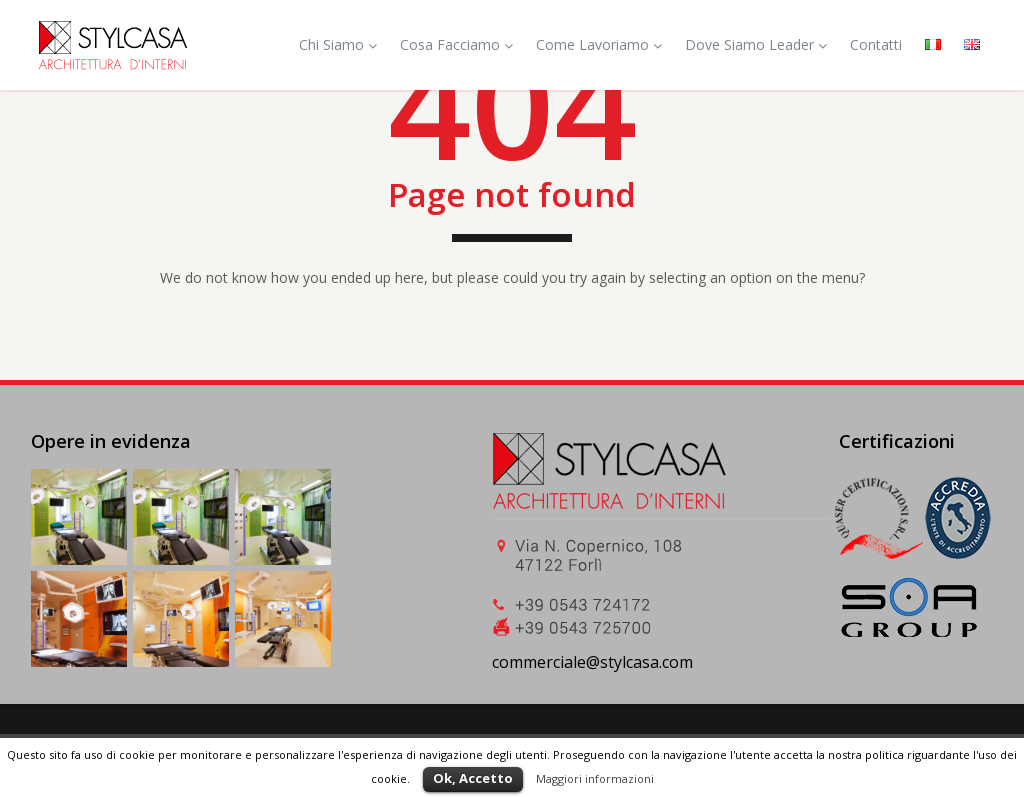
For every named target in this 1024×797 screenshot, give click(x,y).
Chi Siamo (338, 44)
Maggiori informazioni (595, 778)
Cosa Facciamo (456, 44)
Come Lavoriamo (599, 44)
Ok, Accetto (473, 778)
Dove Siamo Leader (756, 44)
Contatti (876, 44)
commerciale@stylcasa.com (592, 662)
